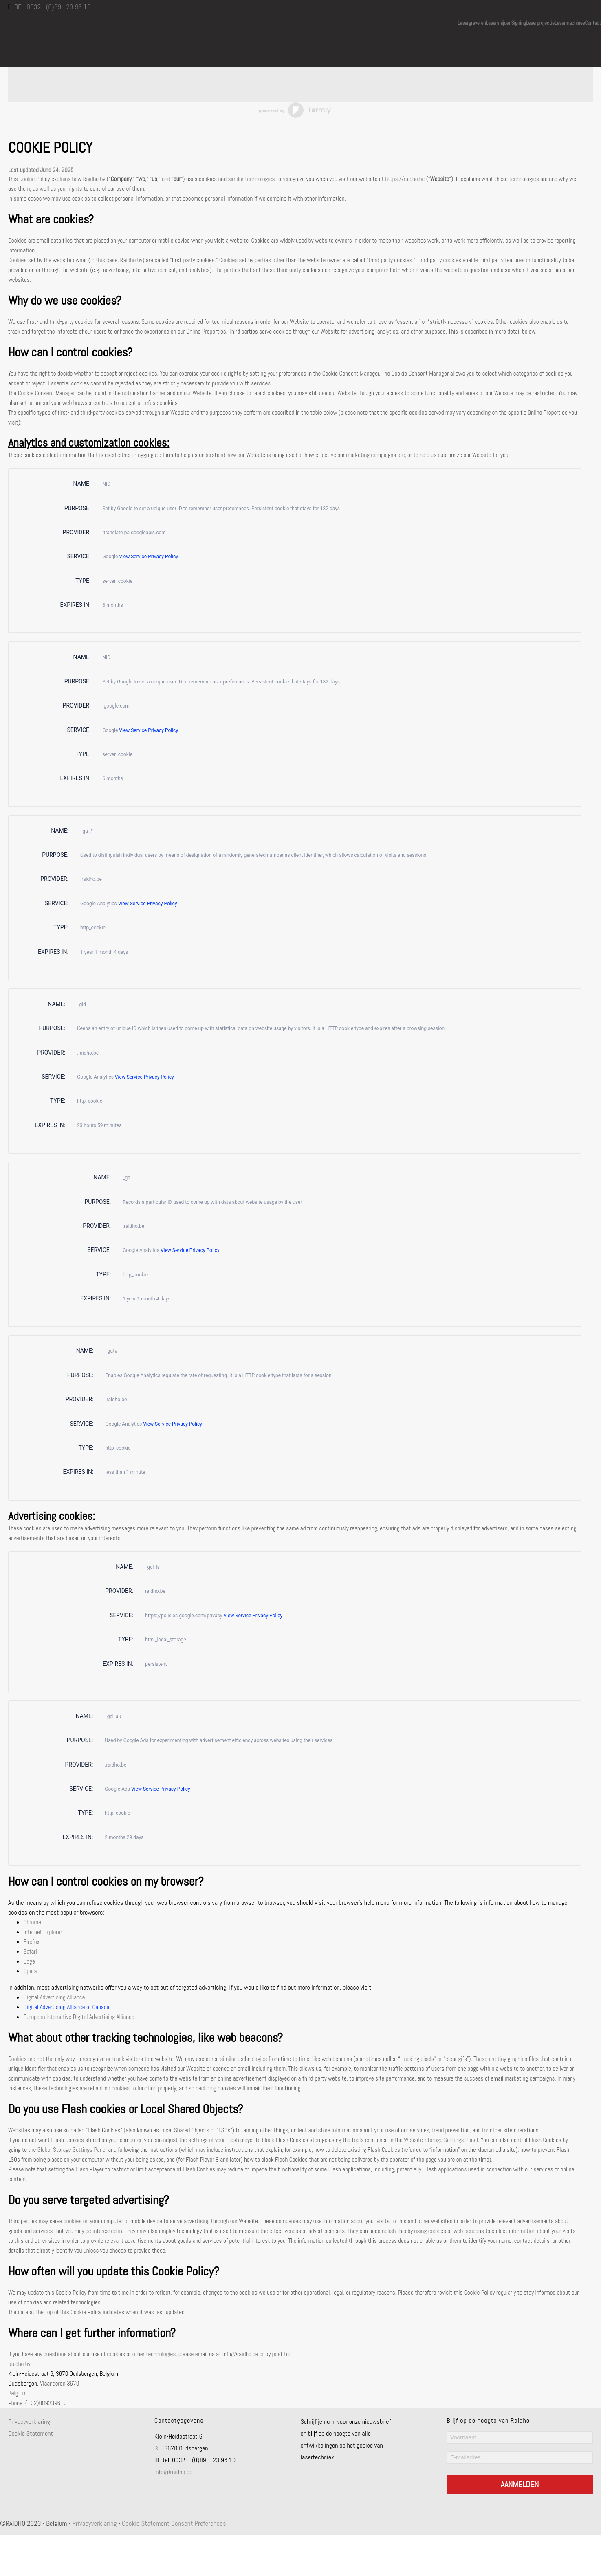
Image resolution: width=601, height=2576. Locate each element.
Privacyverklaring (29, 2421)
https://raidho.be (405, 179)
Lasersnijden (498, 22)
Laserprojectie (540, 22)
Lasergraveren (472, 22)
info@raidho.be (173, 2472)
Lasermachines (570, 22)
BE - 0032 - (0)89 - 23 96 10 (52, 6)
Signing (518, 22)
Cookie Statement (30, 2433)
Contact (593, 22)
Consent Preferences (198, 2523)
